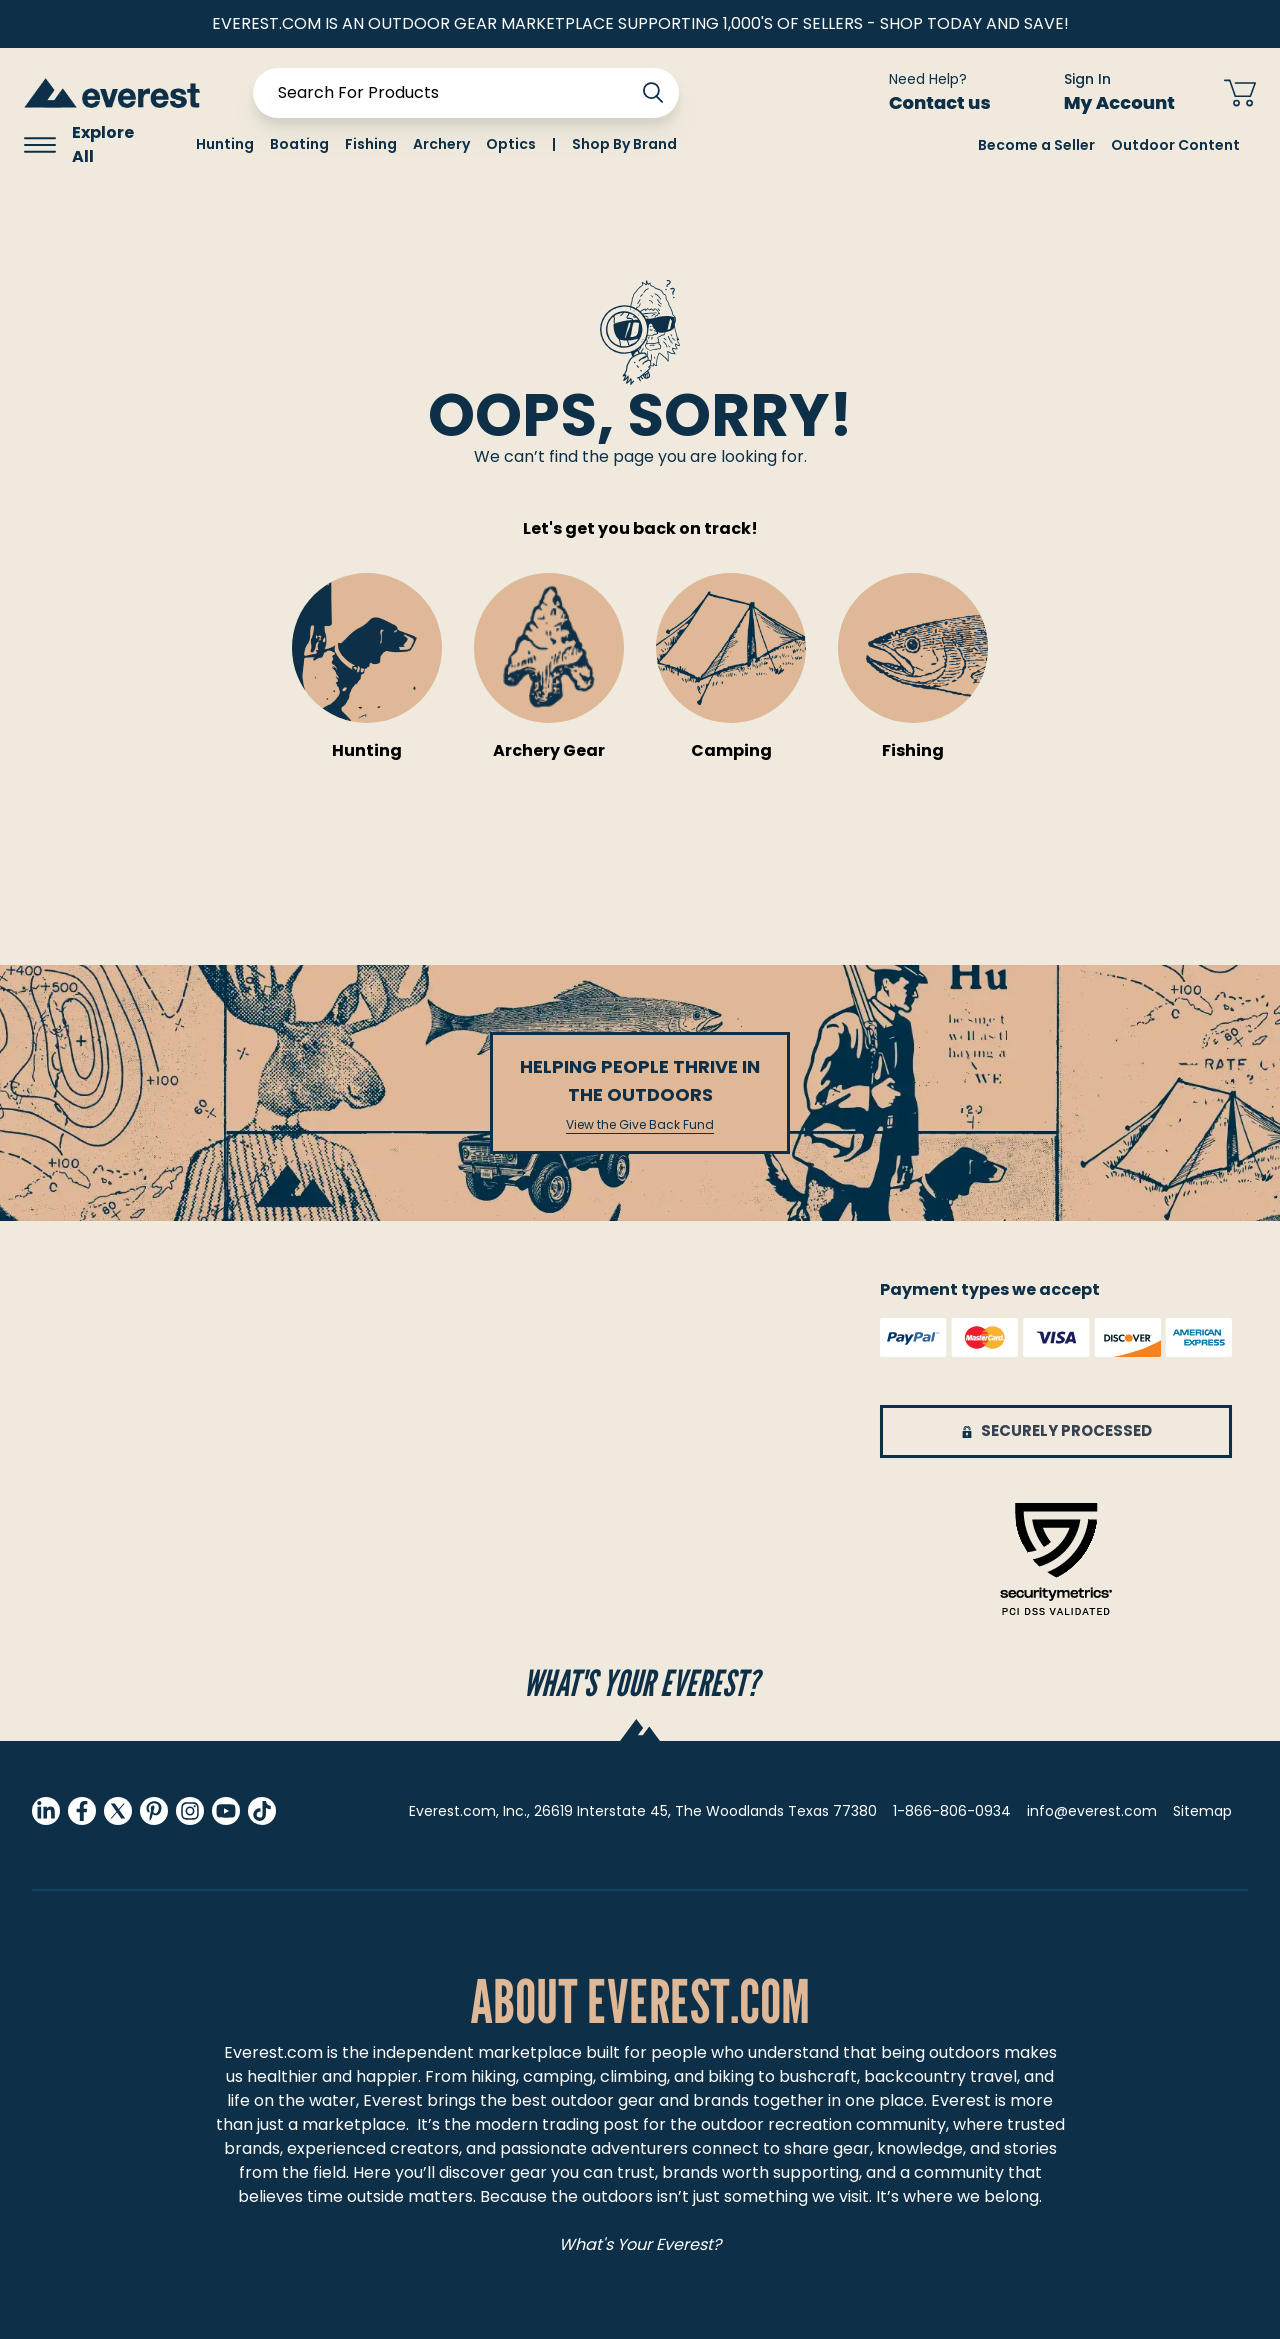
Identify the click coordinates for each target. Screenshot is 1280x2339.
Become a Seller (1036, 145)
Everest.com (273, 2052)
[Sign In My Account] (1107, 93)
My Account (1131, 102)
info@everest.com (1092, 1811)
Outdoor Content (1175, 145)
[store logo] (112, 92)
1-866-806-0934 (952, 1811)
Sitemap (1202, 1811)
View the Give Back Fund (640, 1125)
